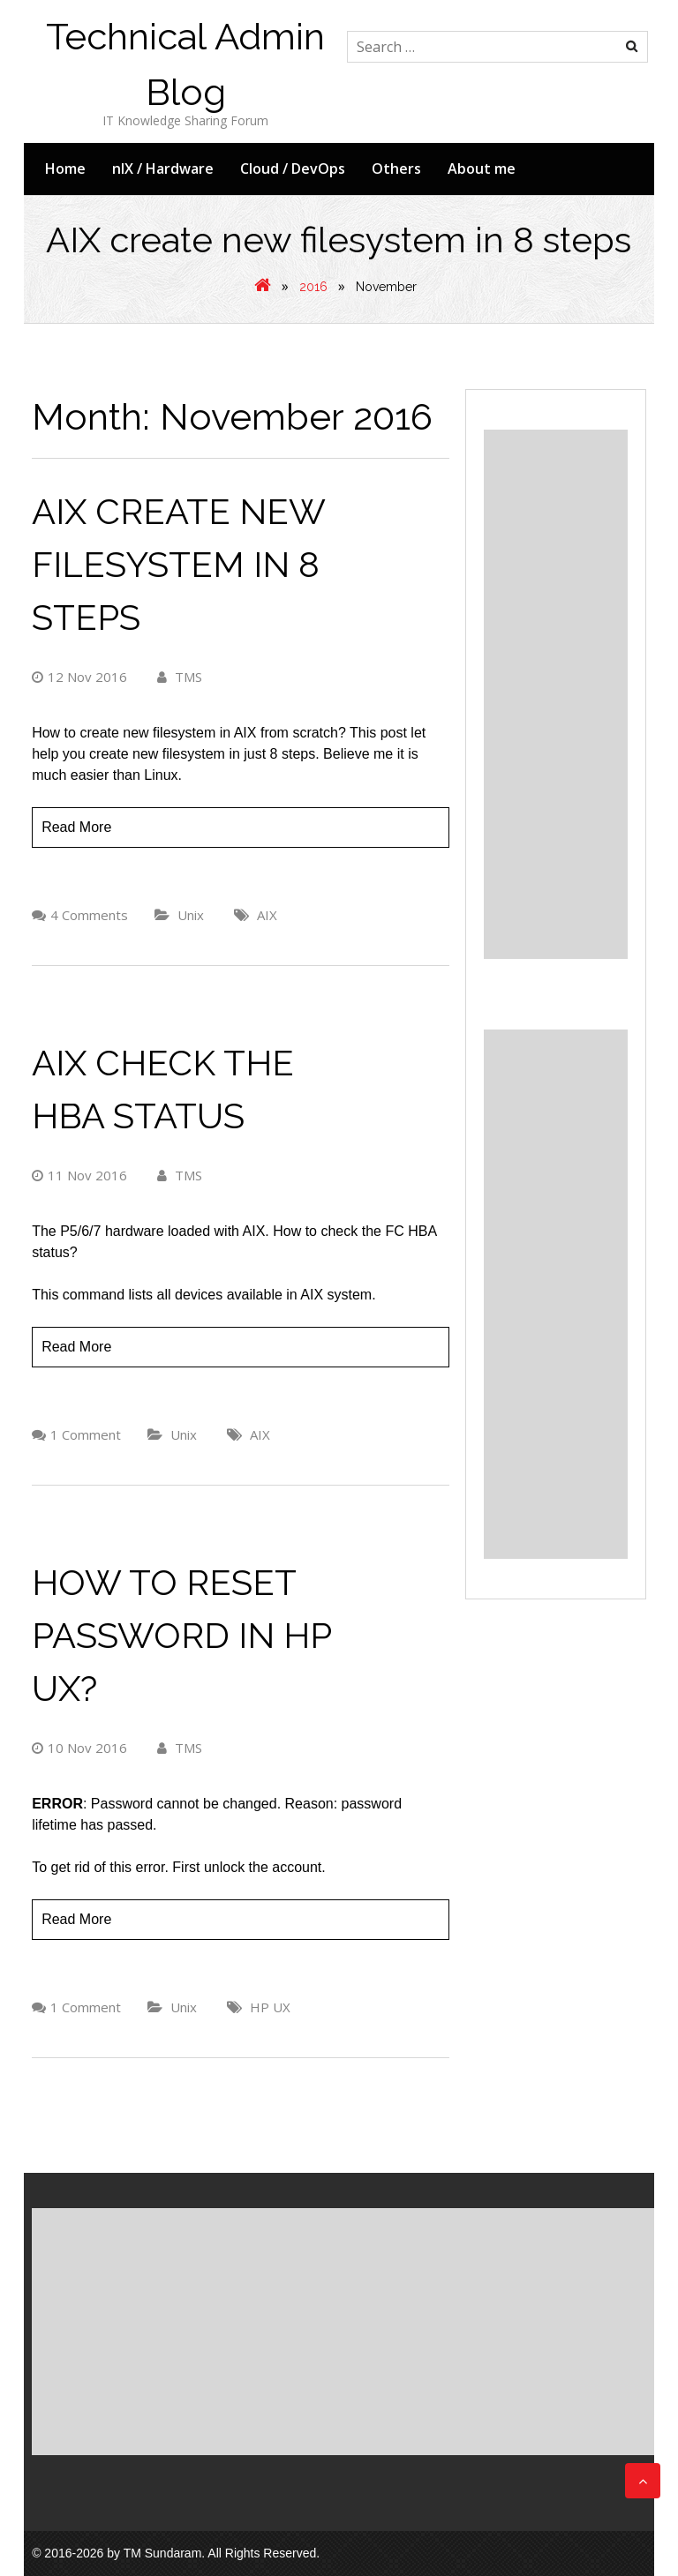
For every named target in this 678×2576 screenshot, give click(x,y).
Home (65, 168)
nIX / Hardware (163, 168)
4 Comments (89, 915)
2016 (313, 287)
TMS (179, 676)
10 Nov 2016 (79, 1747)
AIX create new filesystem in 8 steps (178, 564)
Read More (76, 827)
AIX (267, 915)
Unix (190, 915)
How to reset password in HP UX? (181, 1635)
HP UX (270, 2007)
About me (482, 168)
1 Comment (85, 1434)
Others (396, 168)
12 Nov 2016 (79, 676)
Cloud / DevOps (292, 168)
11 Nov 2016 (79, 1175)
